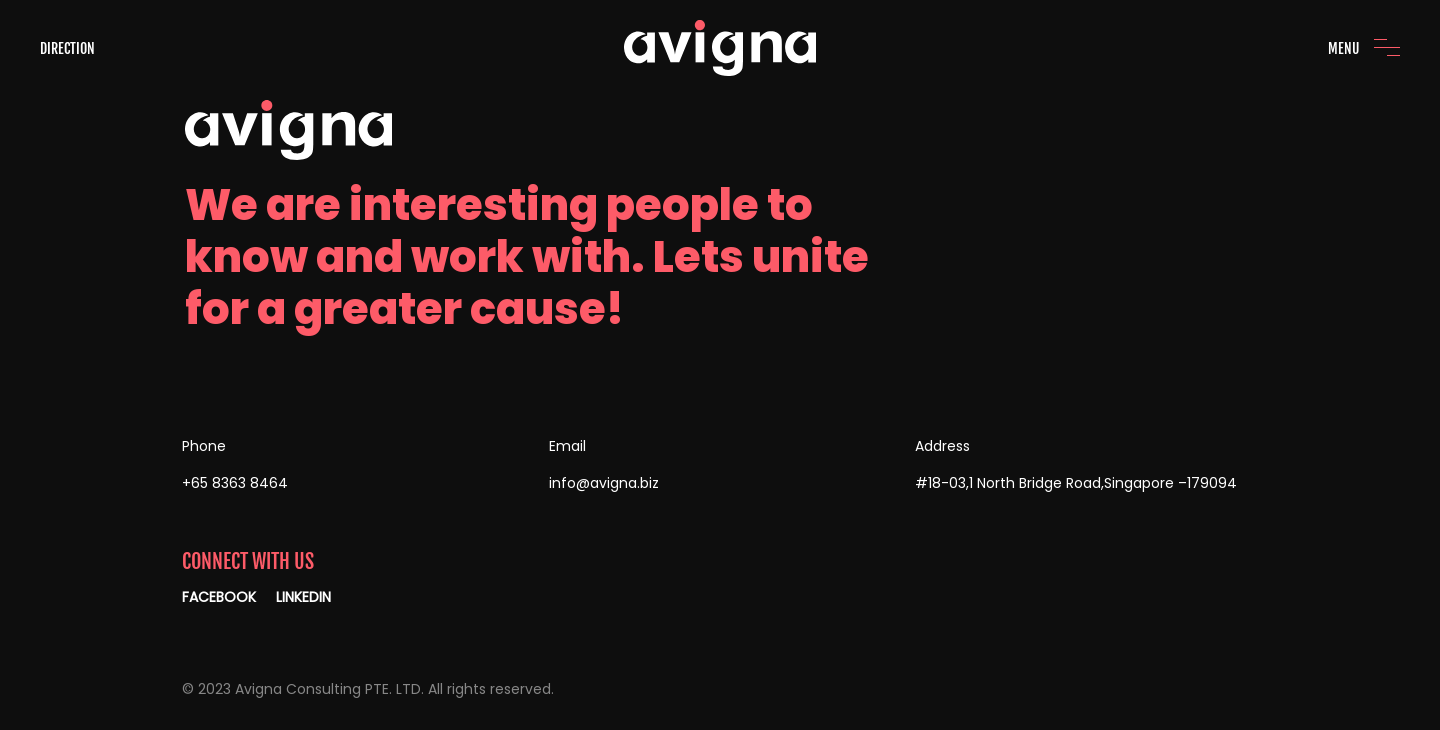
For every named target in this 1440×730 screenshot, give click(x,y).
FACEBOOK (219, 597)
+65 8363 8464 (235, 483)
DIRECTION (67, 48)
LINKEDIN (303, 597)
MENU (1343, 48)
